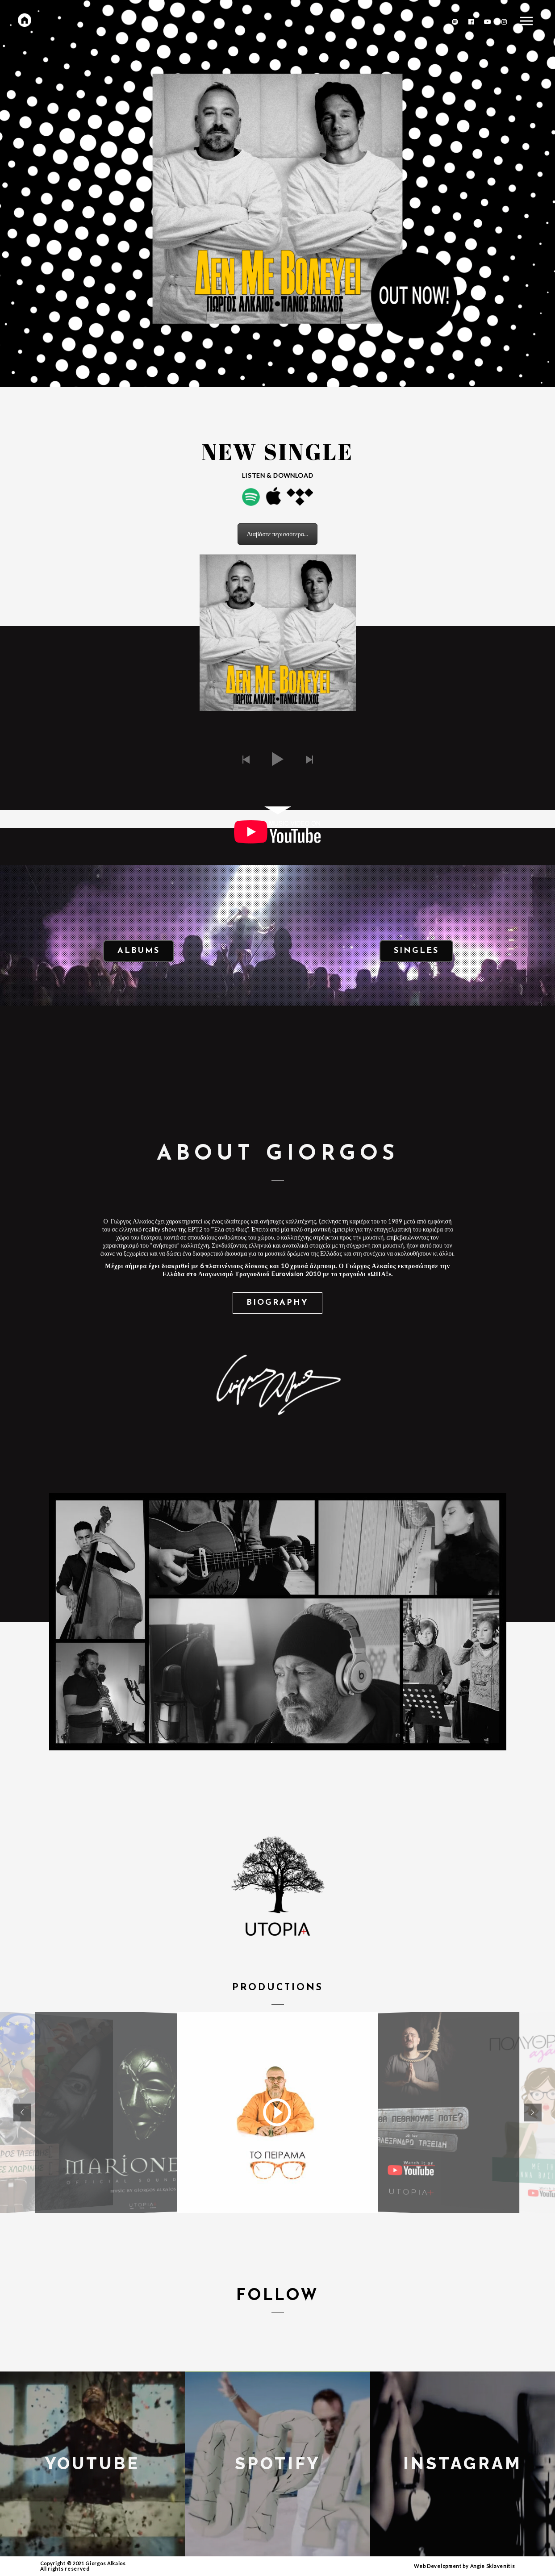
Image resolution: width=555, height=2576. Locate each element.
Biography (277, 1302)
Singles (416, 951)
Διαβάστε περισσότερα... (277, 534)
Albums (138, 951)
